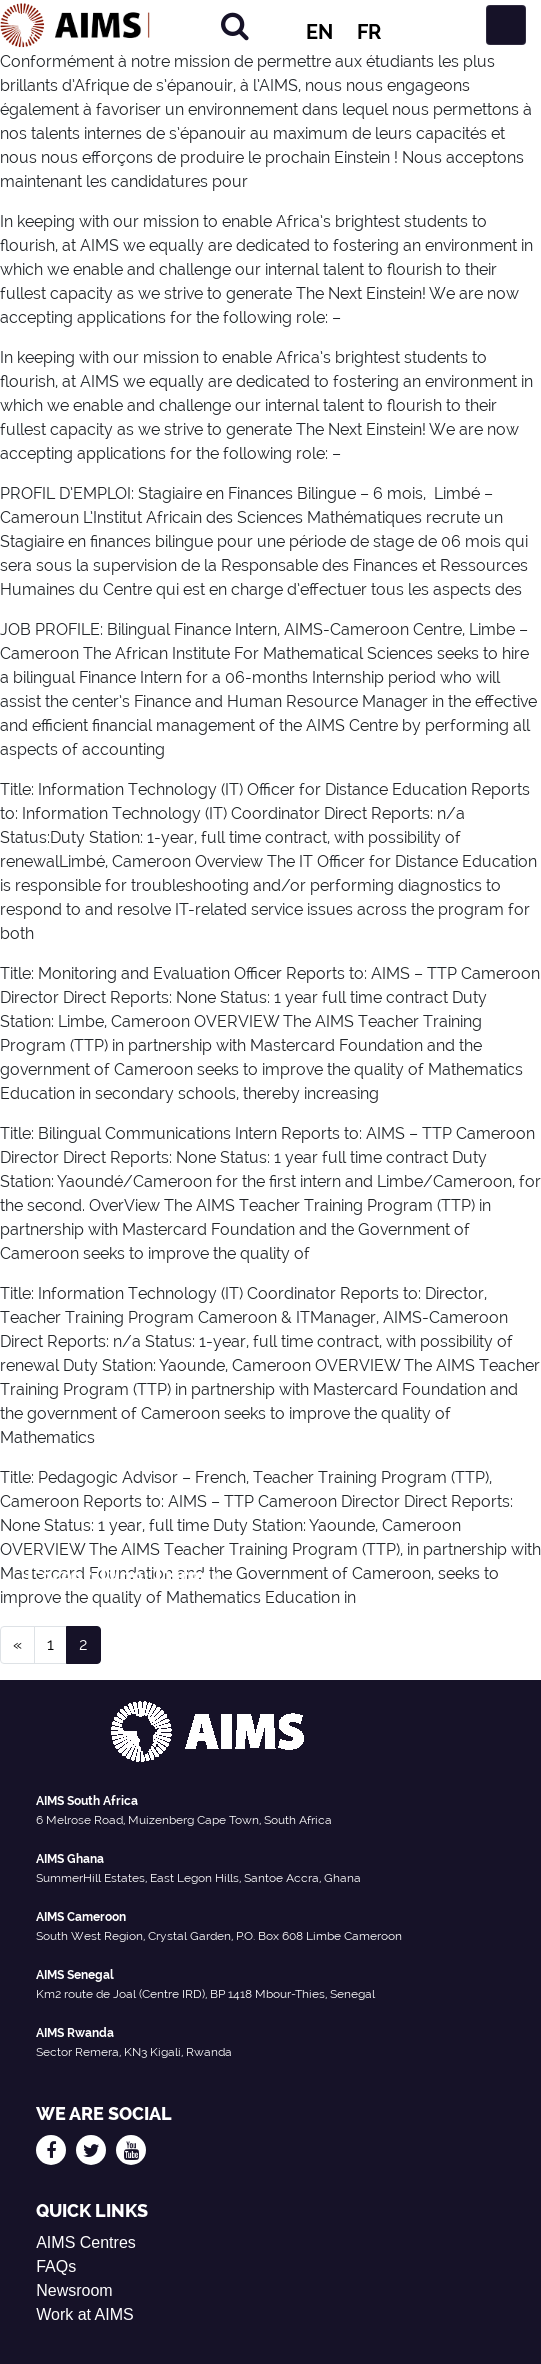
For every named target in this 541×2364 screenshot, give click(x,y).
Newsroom (74, 2290)
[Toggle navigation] (506, 25)
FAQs (56, 2266)
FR (369, 32)
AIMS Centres (86, 2242)
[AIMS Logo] (75, 25)
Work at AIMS (85, 2314)
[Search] (235, 25)
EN (319, 32)
